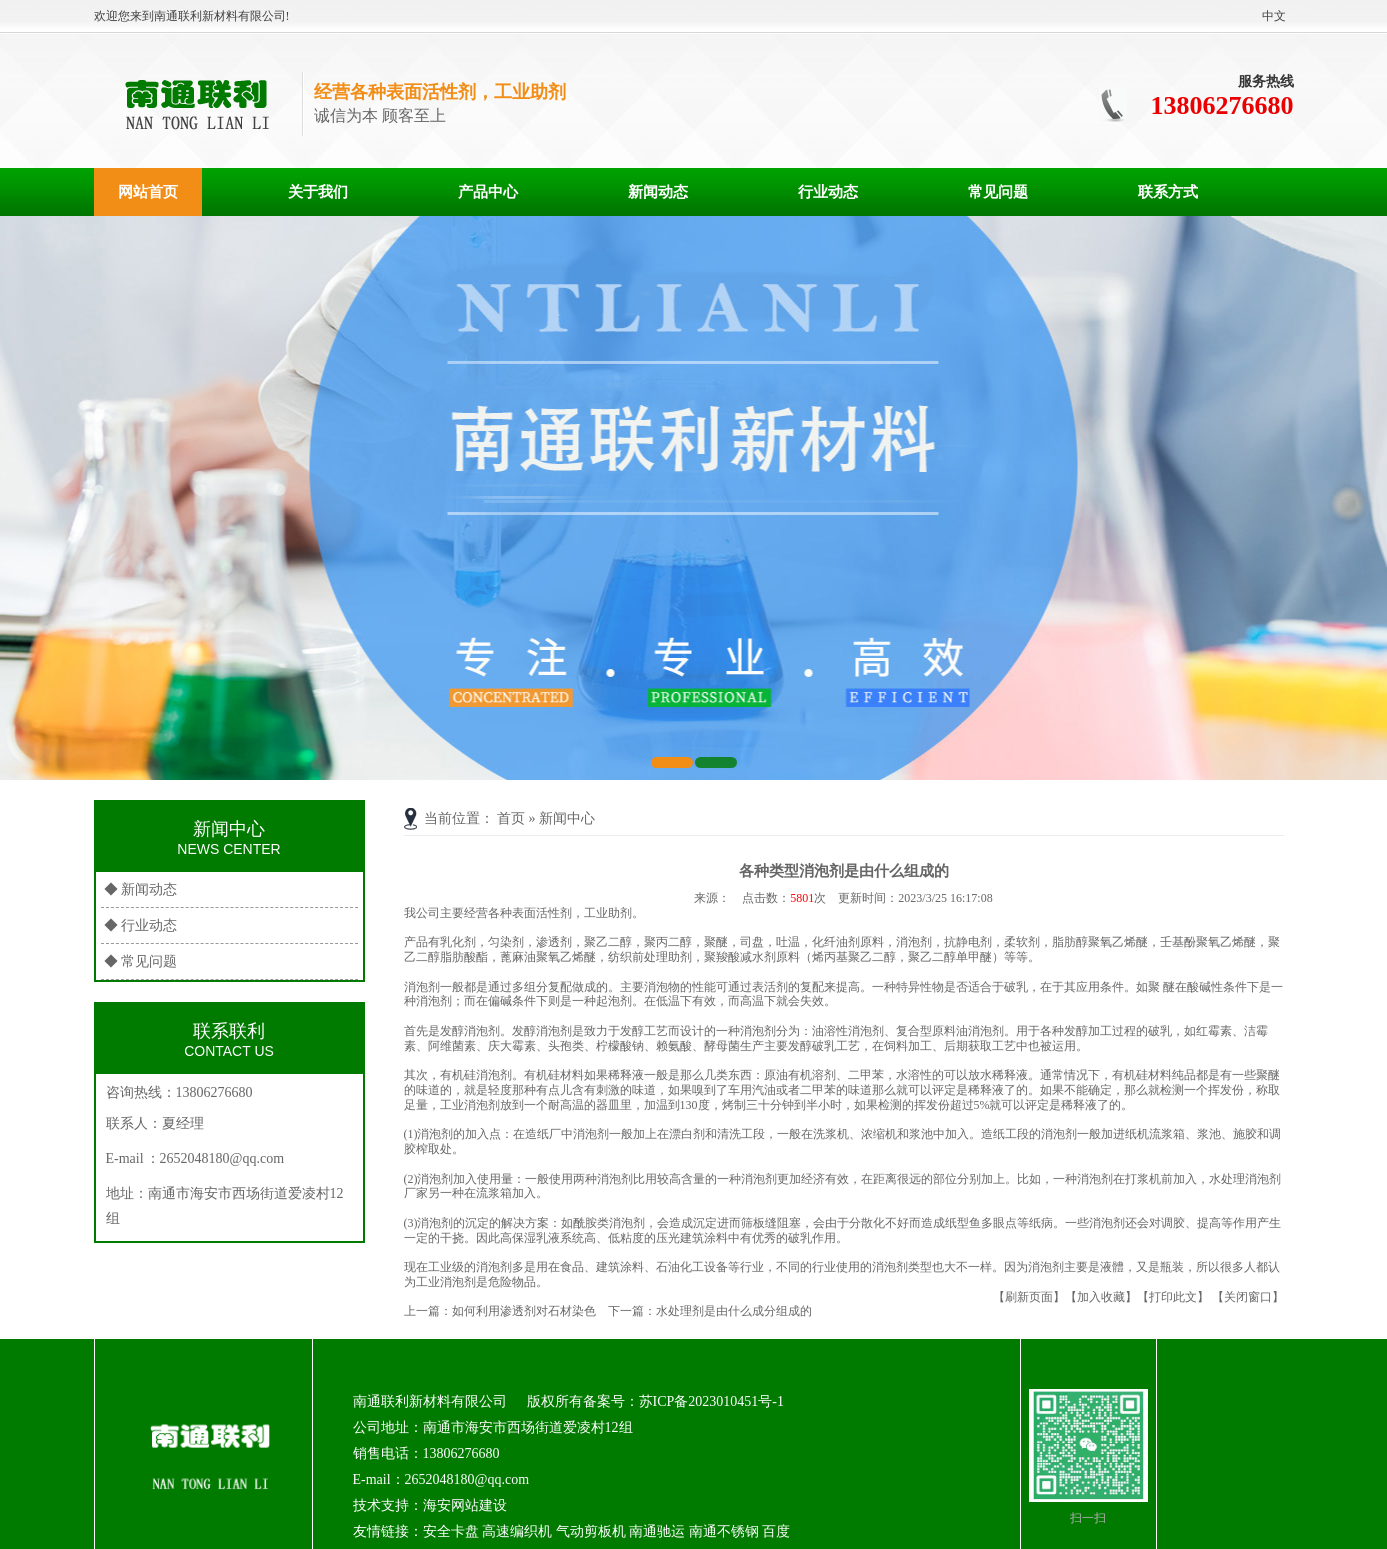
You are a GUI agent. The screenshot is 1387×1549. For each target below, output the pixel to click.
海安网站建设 (465, 1505)
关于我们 (318, 192)
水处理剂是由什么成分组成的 (734, 1311)
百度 (776, 1531)
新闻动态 (658, 192)
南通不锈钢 (724, 1531)
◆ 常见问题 (141, 961)
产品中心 (488, 192)
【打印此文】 (1173, 1297)
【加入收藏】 (1101, 1297)
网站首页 (148, 192)
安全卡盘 (451, 1531)
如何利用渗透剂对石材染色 (524, 1311)
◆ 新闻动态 (141, 889)
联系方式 (1168, 192)
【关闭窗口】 (1248, 1297)
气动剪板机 (591, 1531)
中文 (1274, 16)
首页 (511, 818)
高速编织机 (517, 1531)
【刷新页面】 (1029, 1297)
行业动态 (828, 192)
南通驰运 (657, 1531)
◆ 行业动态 (141, 925)
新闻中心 (567, 818)
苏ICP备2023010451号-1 (711, 1401)
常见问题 (998, 192)
